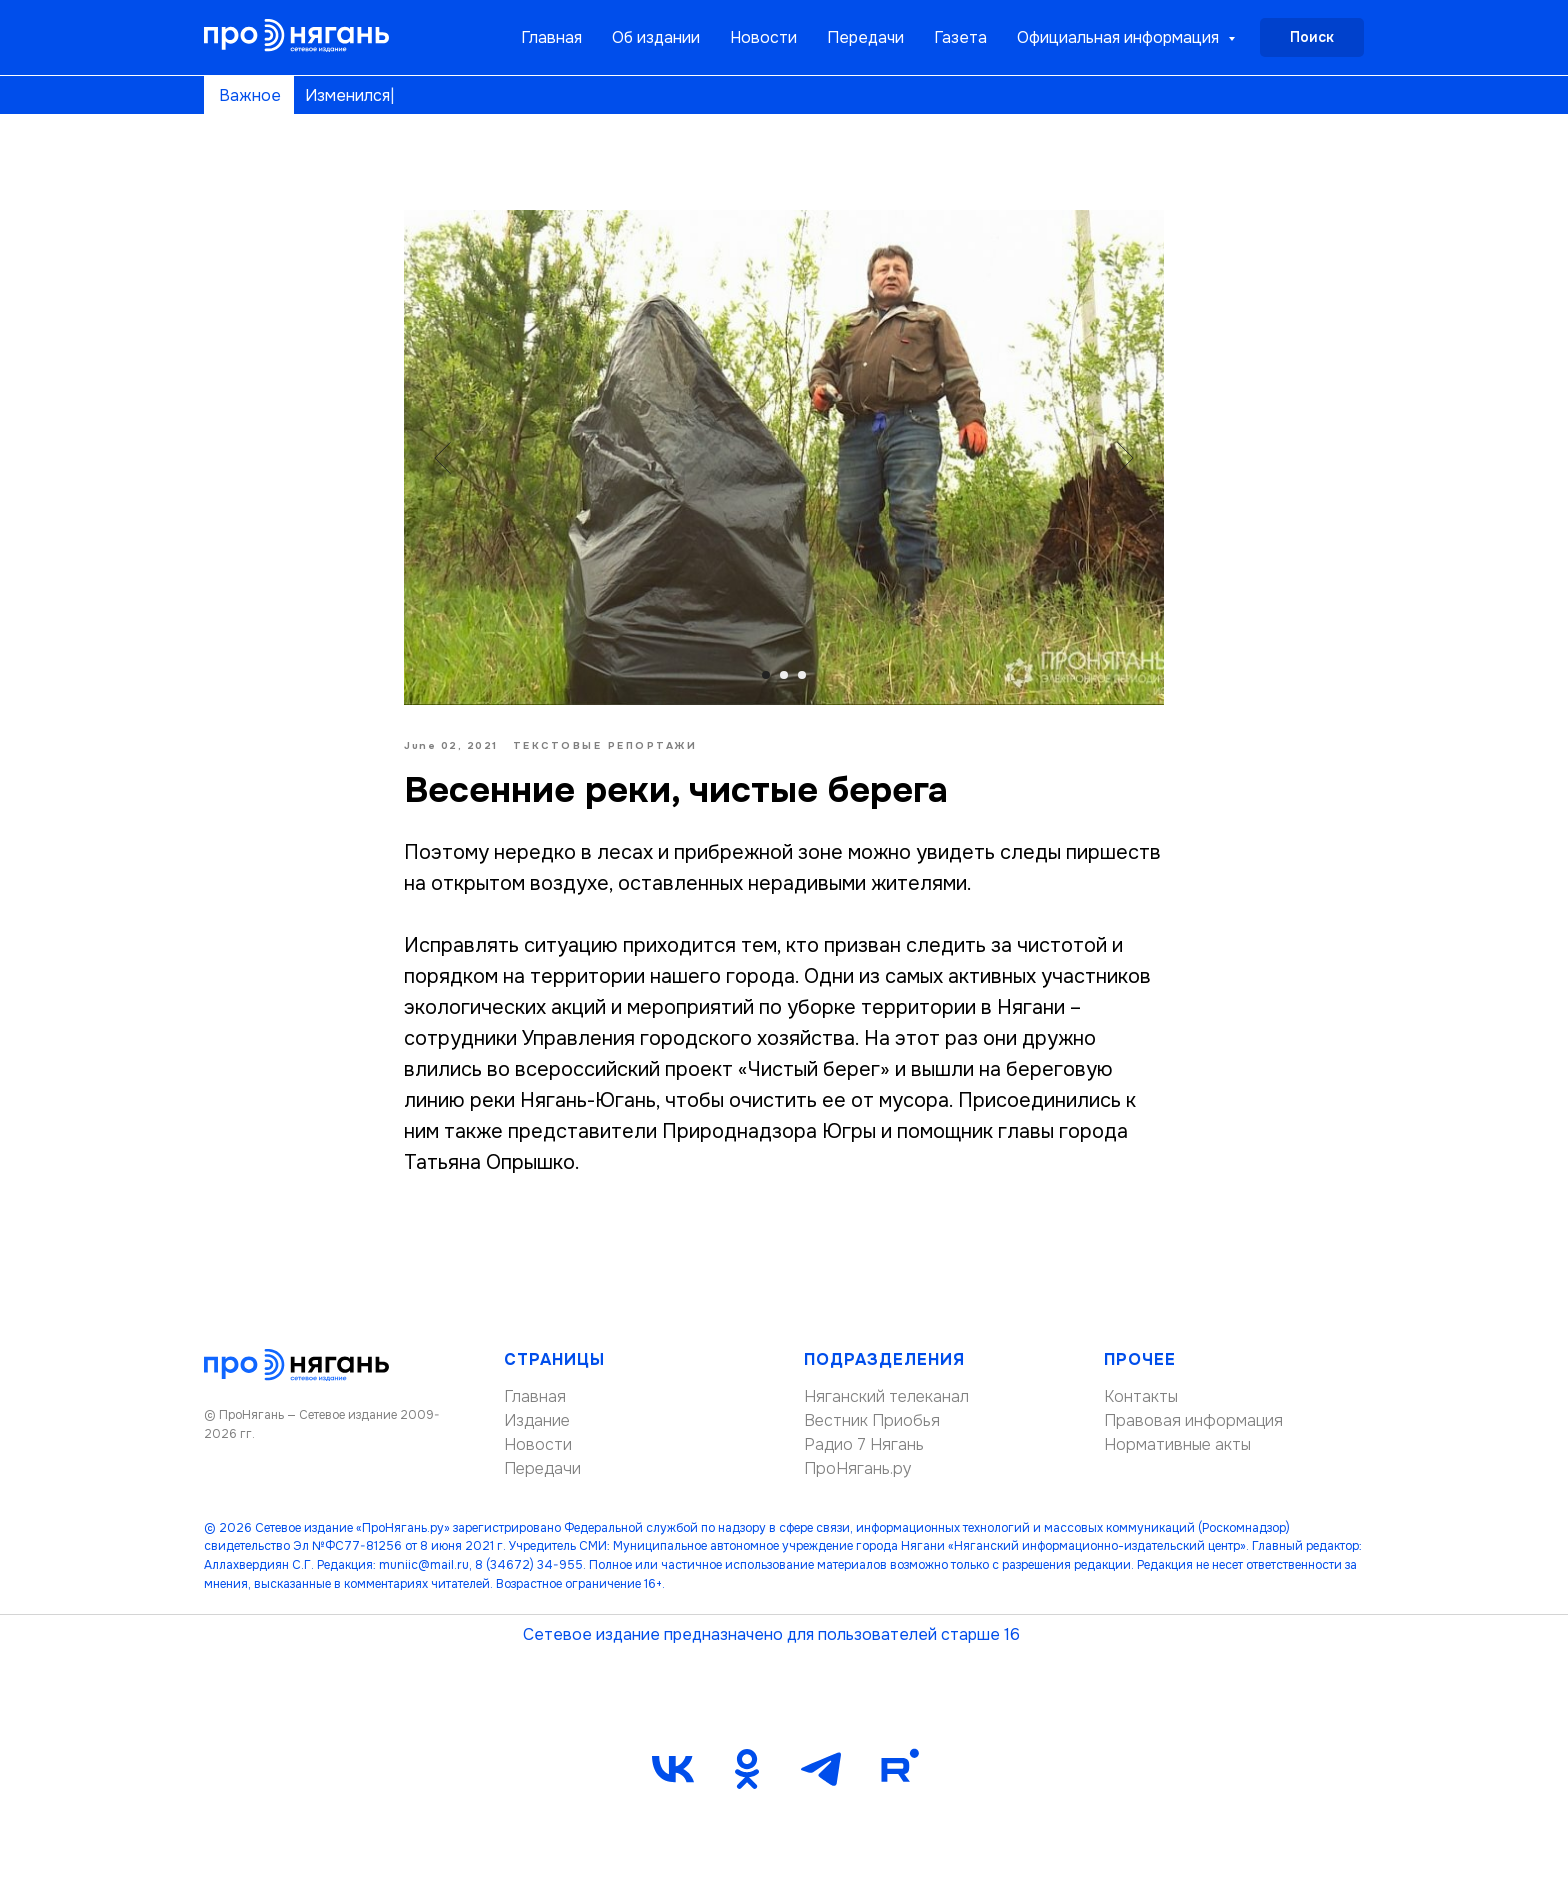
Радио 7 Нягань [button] (864, 1444)
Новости (763, 37)
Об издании (656, 37)
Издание (537, 1420)
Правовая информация (1193, 1420)
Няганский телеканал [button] (886, 1396)
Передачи (865, 37)
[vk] (673, 1769)
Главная (551, 37)
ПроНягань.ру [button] (858, 1468)
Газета (960, 37)
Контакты (1141, 1396)
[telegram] (821, 1769)
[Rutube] (895, 1769)
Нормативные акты (1177, 1444)
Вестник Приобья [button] (872, 1420)
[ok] (747, 1769)
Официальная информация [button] (1120, 37)
